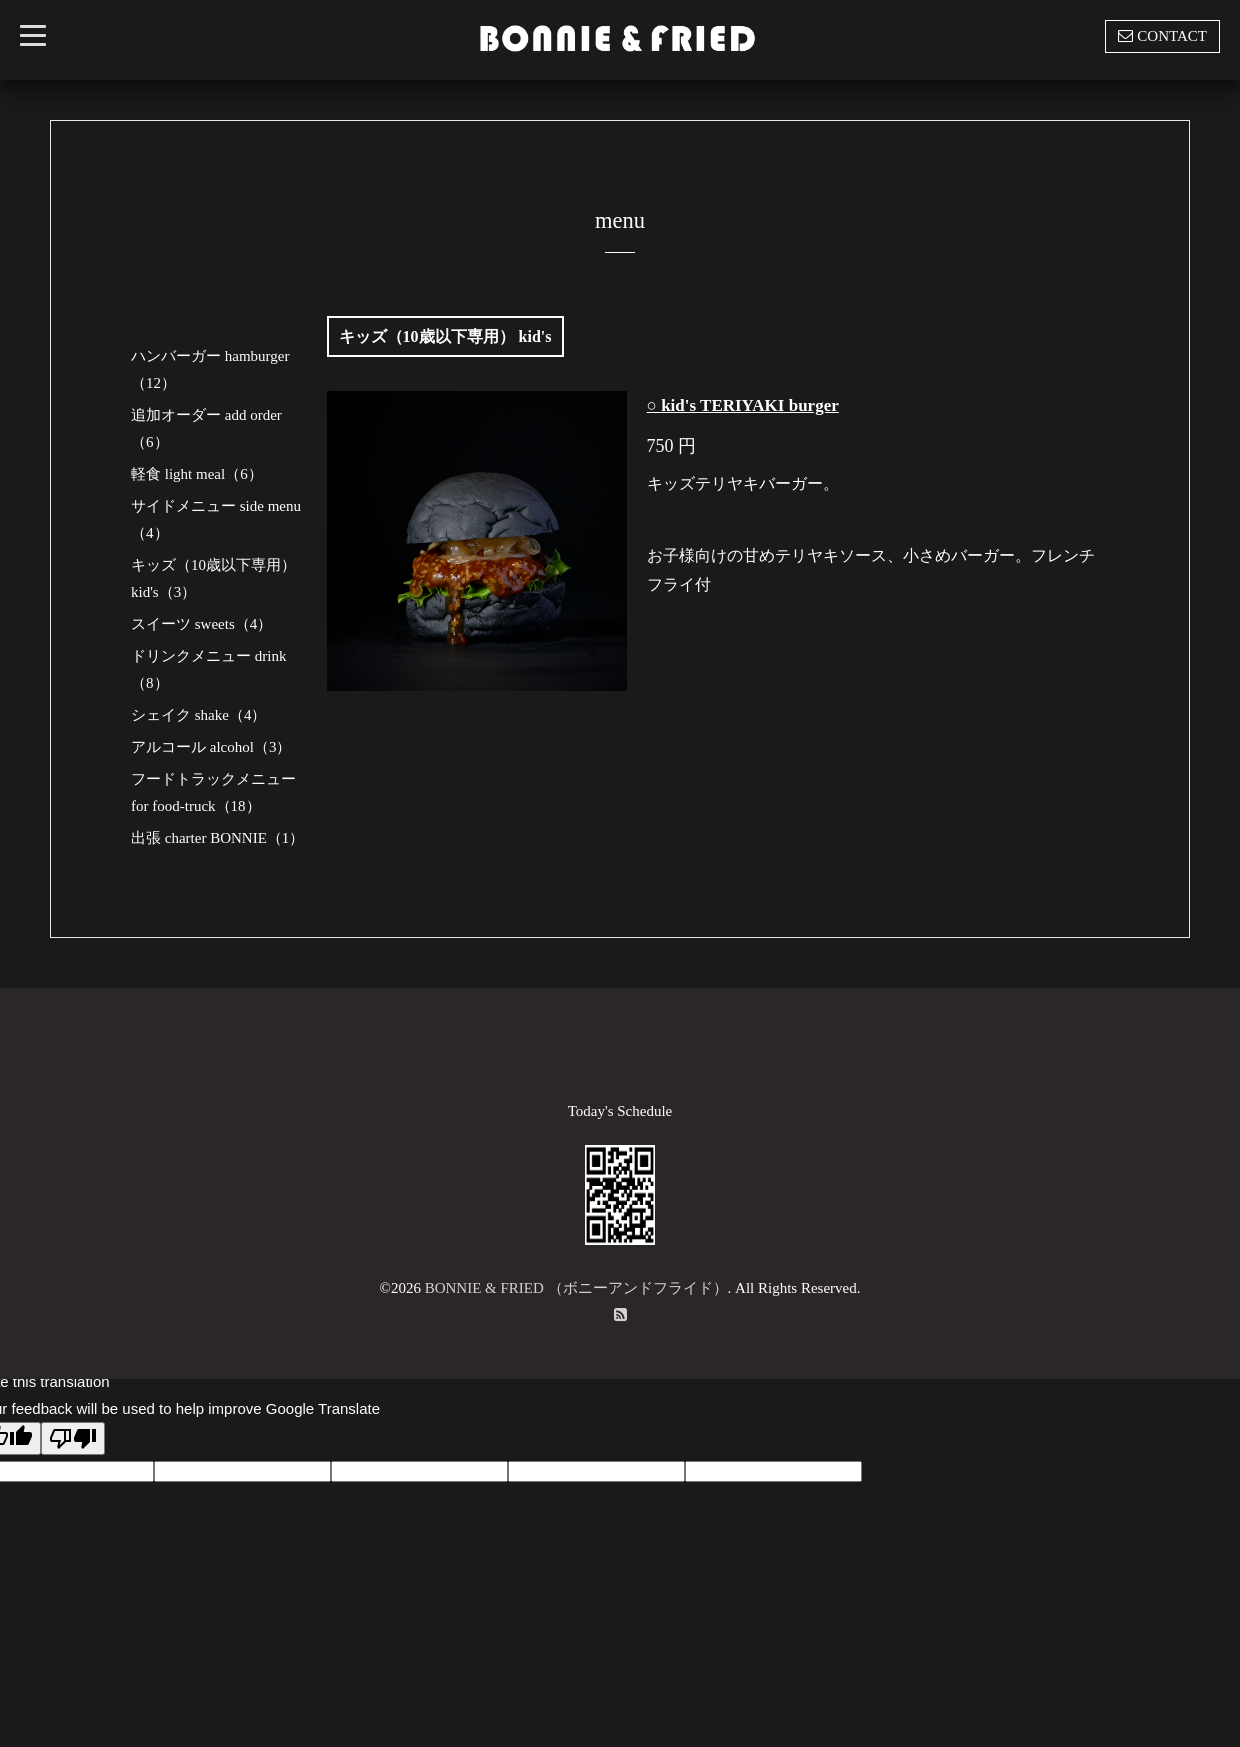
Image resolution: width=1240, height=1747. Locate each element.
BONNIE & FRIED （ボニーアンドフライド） (576, 1288)
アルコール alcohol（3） (211, 747)
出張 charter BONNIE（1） (217, 838)
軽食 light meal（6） (197, 474)
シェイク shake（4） (198, 715)
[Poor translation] (73, 1438)
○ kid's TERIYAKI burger (743, 405)
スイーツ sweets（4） (201, 624)
